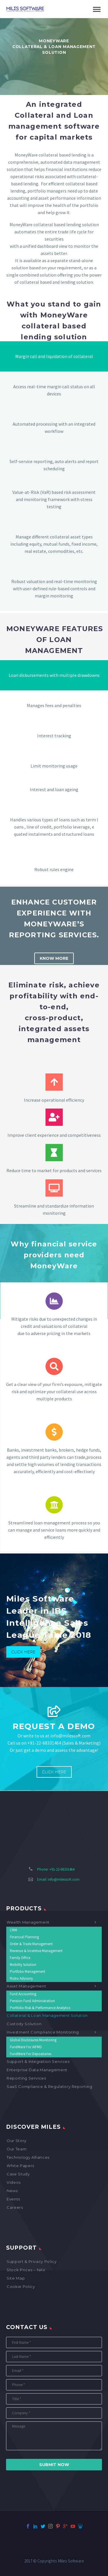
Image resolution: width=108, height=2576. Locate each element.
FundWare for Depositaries (30, 2053)
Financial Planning (24, 1937)
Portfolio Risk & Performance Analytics (40, 2007)
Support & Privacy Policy (32, 2261)
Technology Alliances (28, 2157)
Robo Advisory (21, 1978)
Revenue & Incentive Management (36, 1950)
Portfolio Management (27, 1971)
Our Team (16, 2149)
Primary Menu (97, 9)
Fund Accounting (23, 1994)
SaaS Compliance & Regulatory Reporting (49, 2086)
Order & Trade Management (31, 1943)
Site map (16, 2278)
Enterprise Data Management (37, 2069)
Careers (15, 2207)
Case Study (18, 2174)
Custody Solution (24, 2023)
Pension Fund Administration (32, 2000)
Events (13, 2199)
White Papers (20, 2165)
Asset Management (26, 1986)
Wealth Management (28, 1922)
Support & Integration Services (38, 2061)
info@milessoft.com (63, 1879)
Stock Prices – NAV (26, 2269)
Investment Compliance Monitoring (43, 2032)
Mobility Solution (23, 1964)
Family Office (20, 1957)
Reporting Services (26, 2078)
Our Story (16, 2140)
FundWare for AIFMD (26, 2046)
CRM (13, 1930)
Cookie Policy (21, 2286)
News (12, 2190)
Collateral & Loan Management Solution (47, 2015)
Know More (54, 958)
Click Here (23, 1652)
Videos (14, 2182)
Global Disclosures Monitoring (33, 2040)
